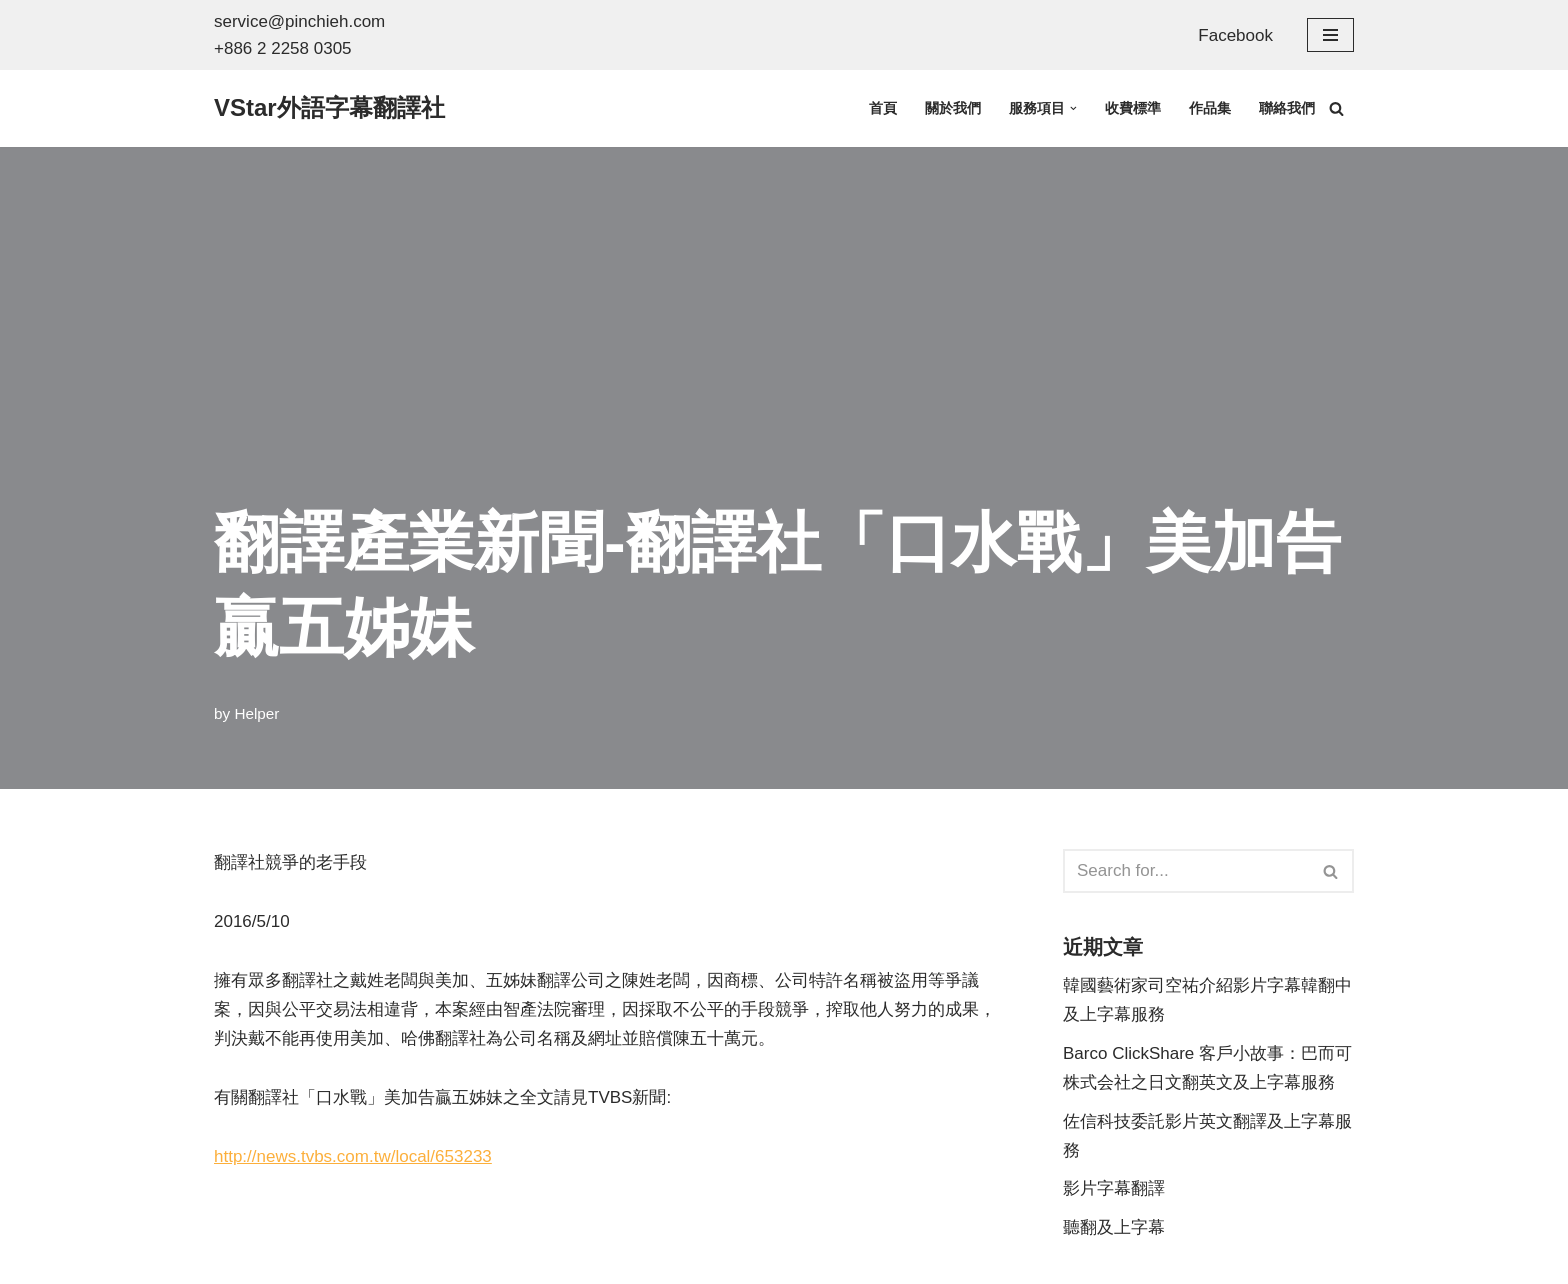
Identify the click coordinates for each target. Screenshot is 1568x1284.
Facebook (1235, 35)
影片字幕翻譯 (1114, 1188)
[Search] (1336, 108)
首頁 (883, 108)
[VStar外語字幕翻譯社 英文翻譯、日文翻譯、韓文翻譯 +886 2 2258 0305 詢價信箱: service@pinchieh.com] (329, 108)
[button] (1073, 108)
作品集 (1210, 108)
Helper (256, 713)
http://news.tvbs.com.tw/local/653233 (353, 1156)
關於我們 (953, 108)
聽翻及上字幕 (1114, 1227)
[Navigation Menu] (1330, 35)
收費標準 (1133, 108)
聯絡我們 (1287, 108)
